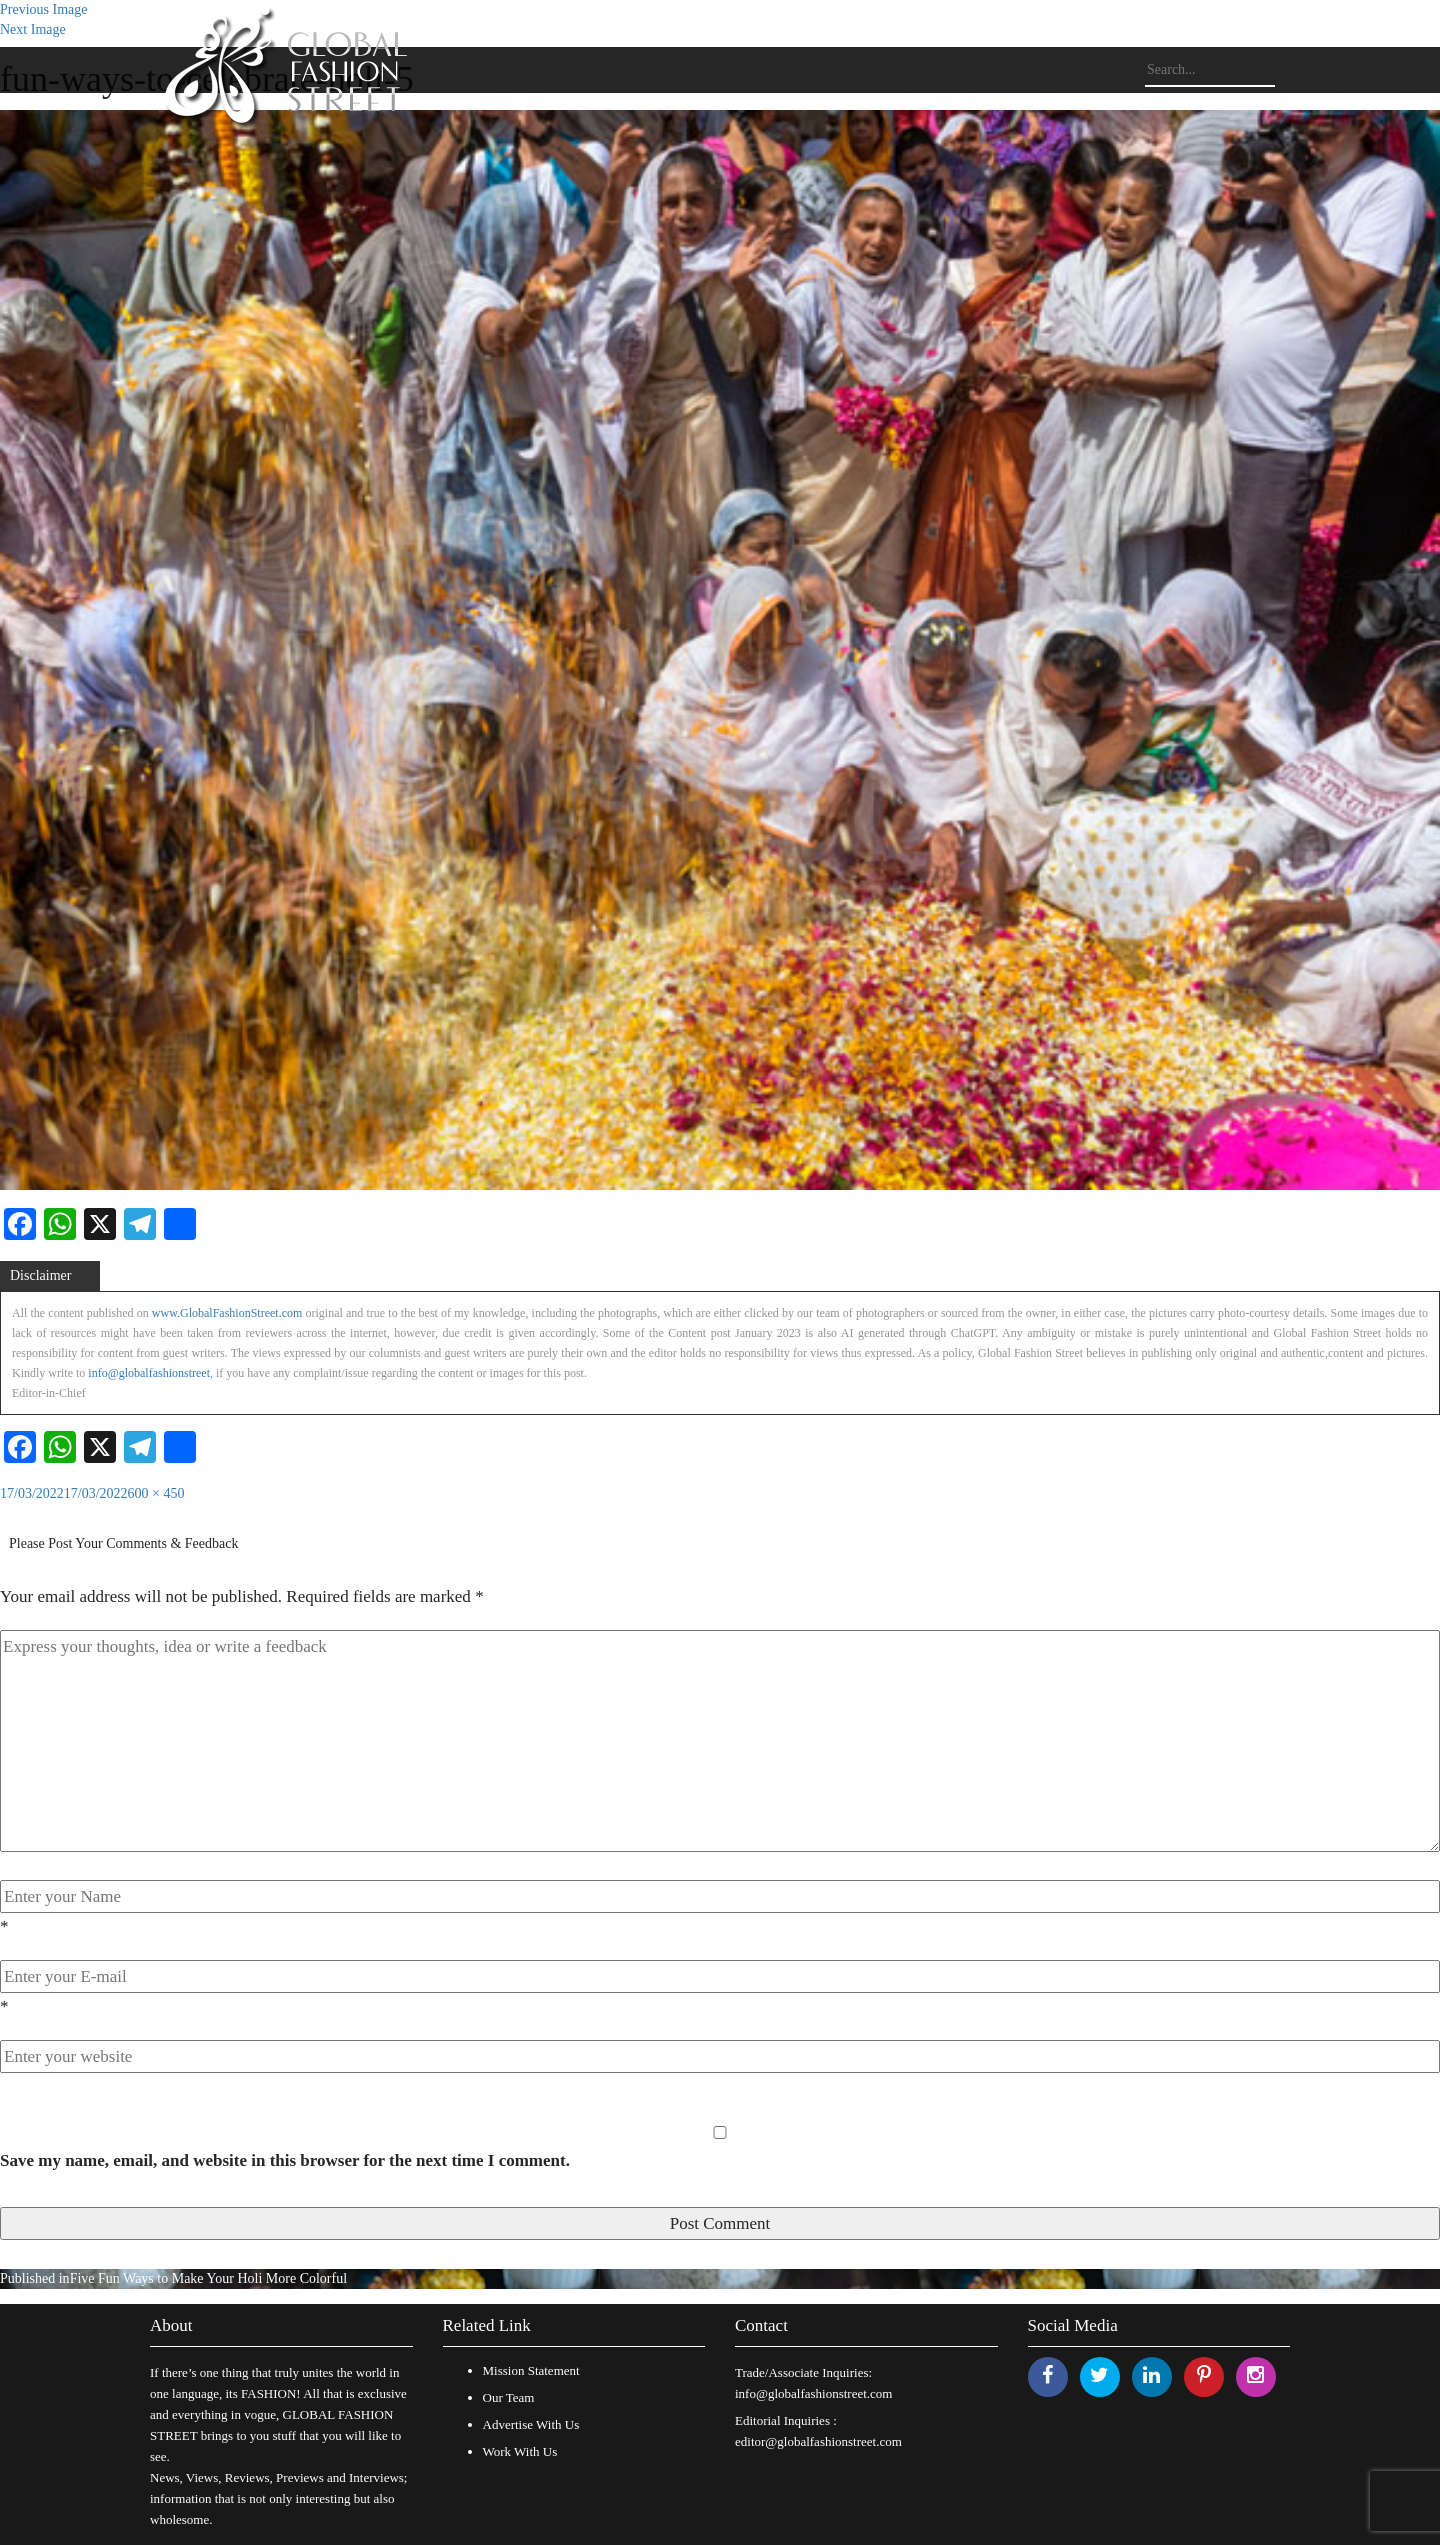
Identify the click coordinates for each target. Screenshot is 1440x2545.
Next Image (33, 29)
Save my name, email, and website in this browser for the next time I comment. (285, 2160)
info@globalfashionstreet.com (813, 2393)
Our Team (509, 2397)
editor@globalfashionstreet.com (818, 2441)
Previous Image (43, 9)
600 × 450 (156, 1493)
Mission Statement (531, 2370)
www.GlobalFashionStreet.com (227, 1313)
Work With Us (520, 2451)
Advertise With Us (531, 2424)
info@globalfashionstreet (149, 1373)
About (171, 2325)
